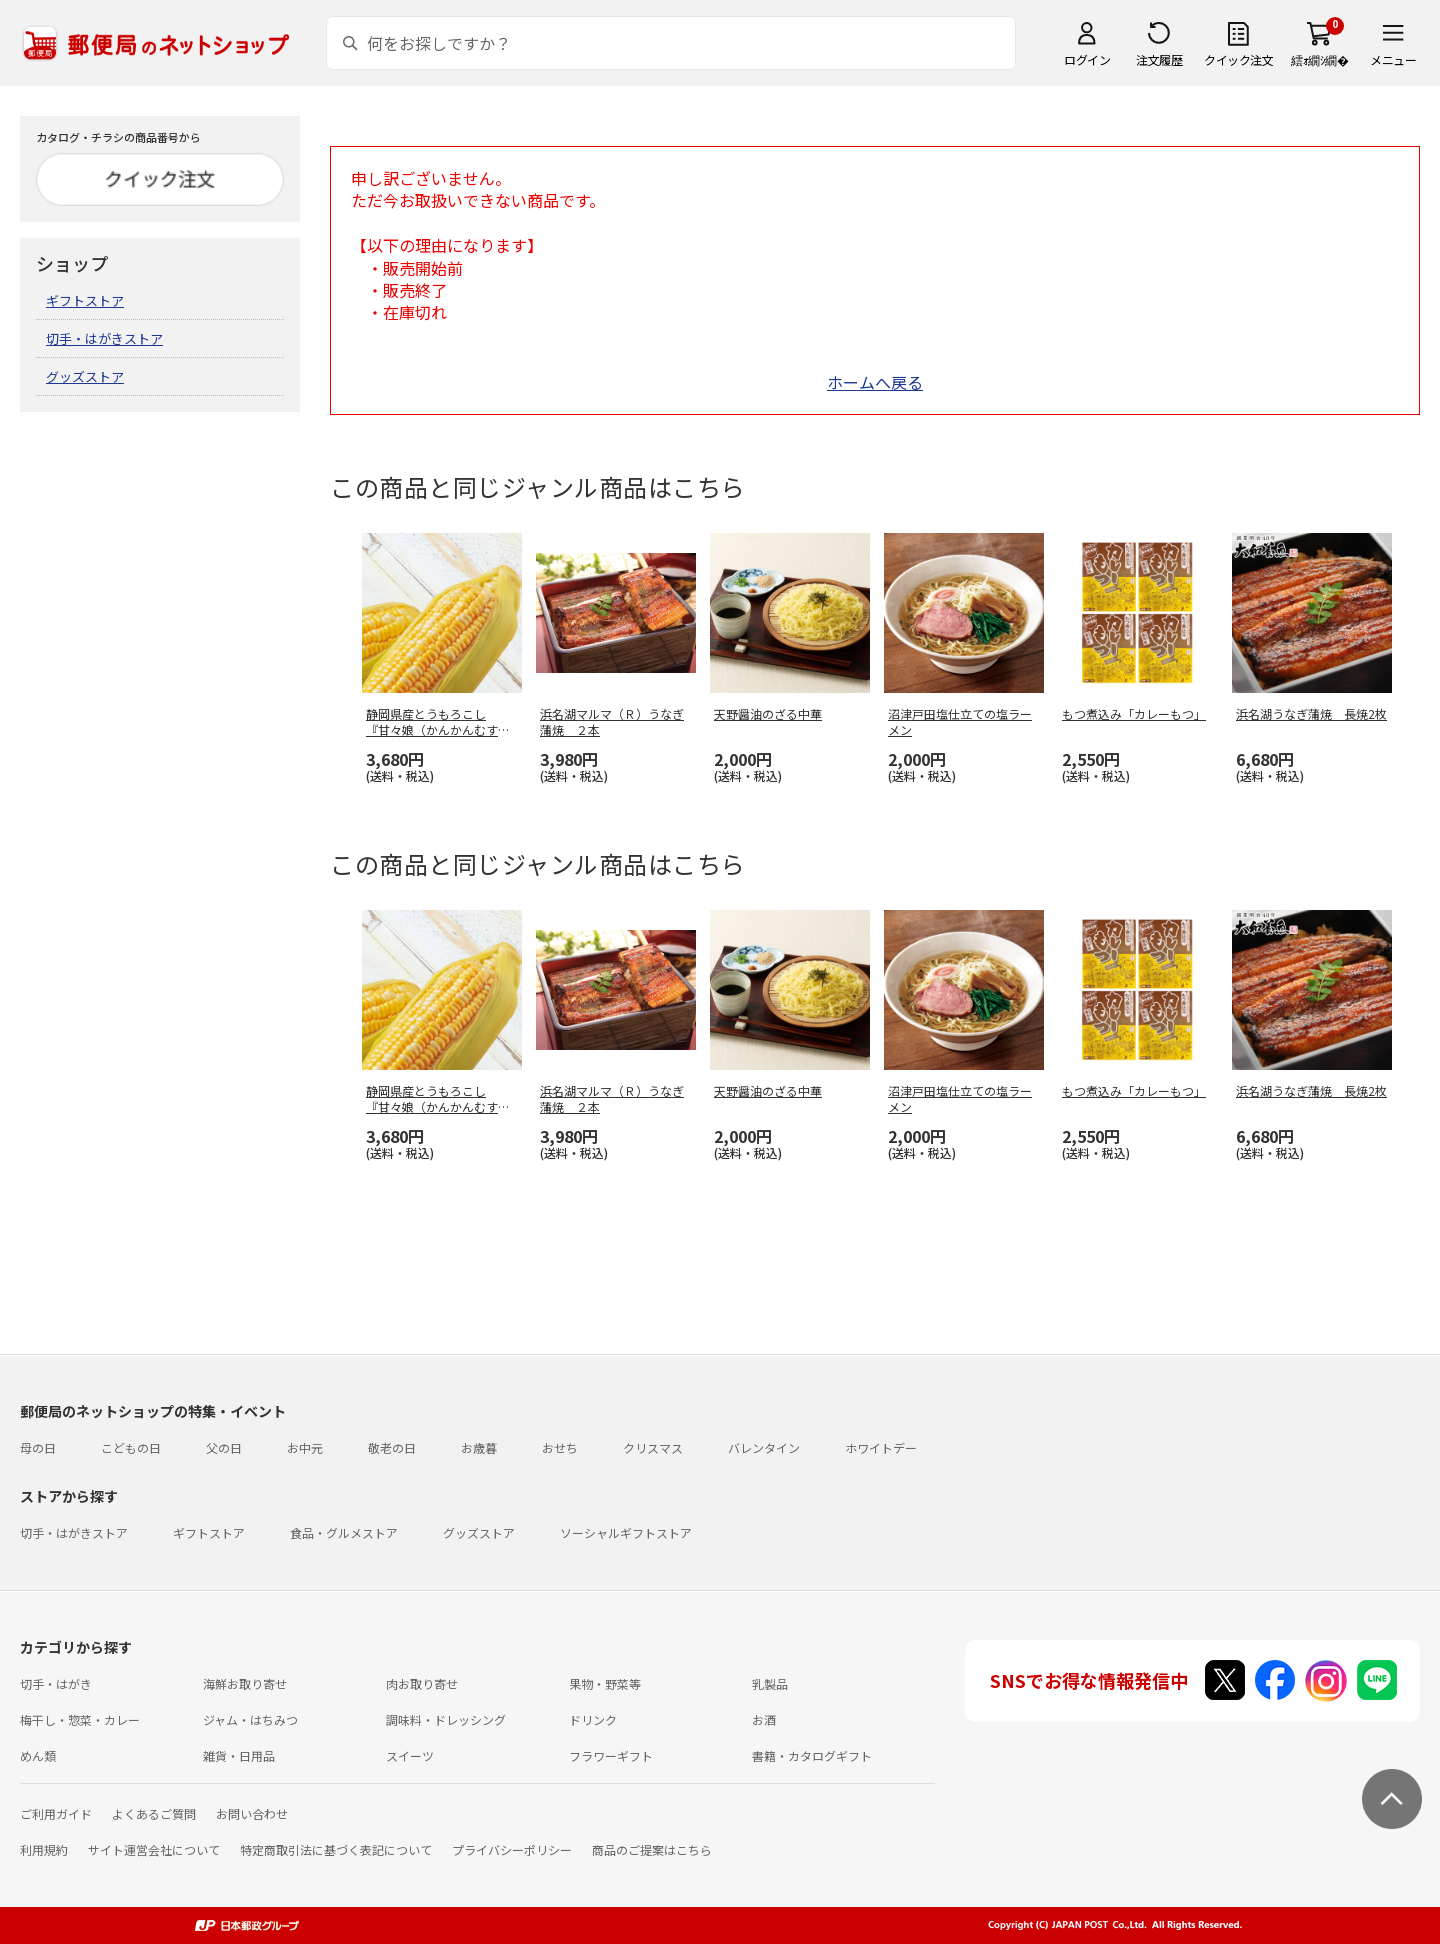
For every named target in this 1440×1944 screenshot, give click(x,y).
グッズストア (85, 376)
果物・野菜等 (605, 1683)
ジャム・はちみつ (250, 1719)
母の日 (38, 1447)
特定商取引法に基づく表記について (336, 1849)
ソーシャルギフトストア (626, 1532)
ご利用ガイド (56, 1813)
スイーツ (410, 1755)
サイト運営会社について (154, 1849)
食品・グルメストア (344, 1532)
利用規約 (44, 1849)
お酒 (764, 1719)
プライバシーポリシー (512, 1849)
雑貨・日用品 (239, 1755)
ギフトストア (85, 300)
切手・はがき (56, 1683)
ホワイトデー (881, 1447)
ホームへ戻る (875, 382)
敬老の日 (392, 1447)
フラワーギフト (611, 1755)
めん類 (38, 1755)
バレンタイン (764, 1447)
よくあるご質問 (154, 1813)
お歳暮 (479, 1447)
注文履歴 (1159, 59)
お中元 (305, 1447)
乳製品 (770, 1683)
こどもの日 (131, 1447)
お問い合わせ (252, 1813)
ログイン (1087, 59)
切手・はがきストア (104, 338)
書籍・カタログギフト (812, 1755)
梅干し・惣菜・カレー (80, 1719)
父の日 (224, 1447)
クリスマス (653, 1447)
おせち (560, 1447)
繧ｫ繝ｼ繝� (1319, 59)
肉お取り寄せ (422, 1683)
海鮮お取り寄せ (245, 1683)
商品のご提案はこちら (652, 1849)
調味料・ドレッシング (446, 1719)
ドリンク (593, 1719)
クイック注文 (1238, 59)
